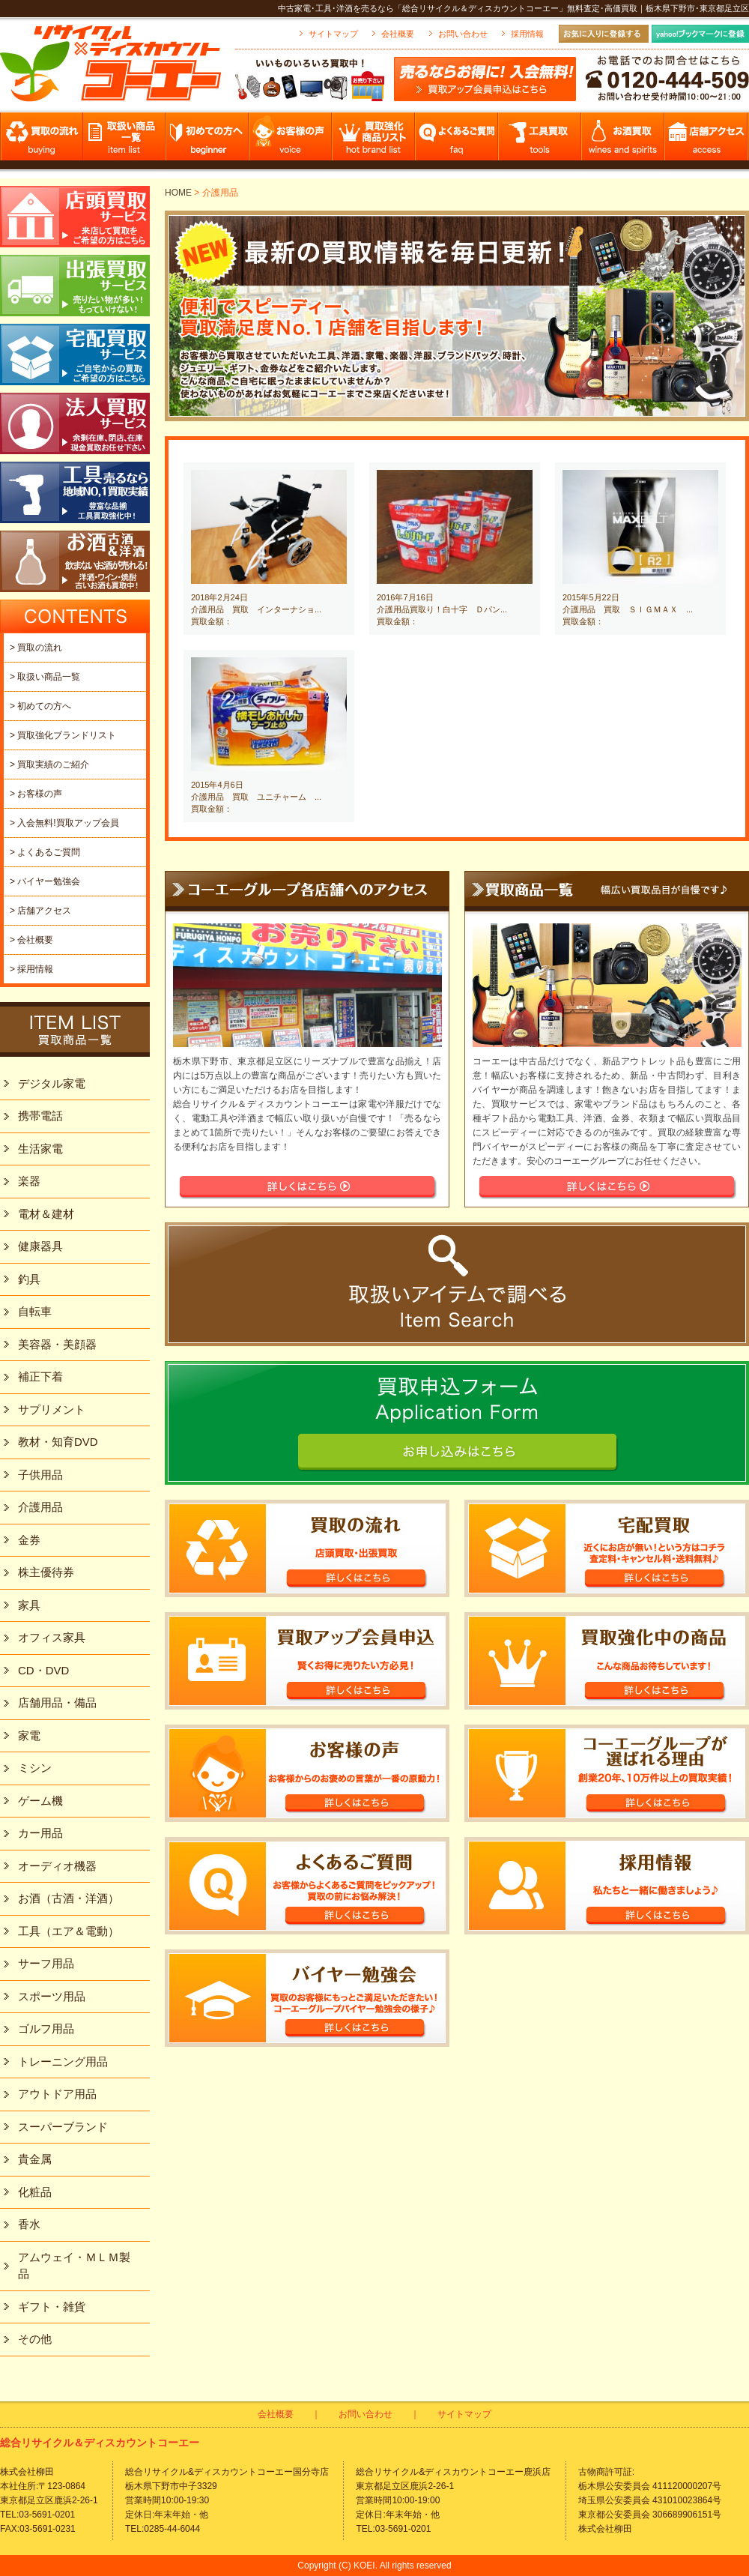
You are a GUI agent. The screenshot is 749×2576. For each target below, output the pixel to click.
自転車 (35, 1311)
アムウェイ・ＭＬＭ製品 (74, 2266)
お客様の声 (291, 140)
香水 (29, 2224)
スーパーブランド (63, 2126)
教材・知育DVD (58, 1441)
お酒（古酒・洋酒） (68, 1898)
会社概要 (397, 33)
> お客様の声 (36, 793)
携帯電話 (40, 1115)
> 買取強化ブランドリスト (63, 735)
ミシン (35, 1767)
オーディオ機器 (57, 1865)
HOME (178, 192)
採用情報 (527, 33)
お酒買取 (623, 140)
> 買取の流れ (36, 647)
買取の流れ (41, 140)
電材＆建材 (46, 1213)
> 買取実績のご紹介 (49, 764)
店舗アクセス (706, 140)
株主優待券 (46, 1572)
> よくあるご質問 (45, 852)
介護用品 (40, 1506)
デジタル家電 (51, 1083)
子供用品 (40, 1474)
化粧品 (35, 2192)
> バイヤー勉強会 (45, 881)
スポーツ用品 (51, 1996)
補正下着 (40, 1376)
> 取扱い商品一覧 (45, 677)
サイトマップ (333, 33)
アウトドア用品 (57, 2093)
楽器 (29, 1180)
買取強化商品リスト (374, 140)
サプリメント (51, 1409)
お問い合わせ (463, 33)
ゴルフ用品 (46, 2028)
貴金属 (35, 2159)
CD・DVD (43, 1670)
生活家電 (40, 1148)
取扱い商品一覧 (124, 140)
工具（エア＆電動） (68, 1931)
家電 (29, 1735)
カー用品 (40, 1833)
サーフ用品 (46, 1963)
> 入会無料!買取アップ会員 (64, 823)
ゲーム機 (40, 1800)
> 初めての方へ (40, 706)
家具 (29, 1605)
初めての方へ (207, 140)
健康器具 (40, 1246)
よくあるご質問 (457, 140)
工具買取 (540, 140)
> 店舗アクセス (40, 910)
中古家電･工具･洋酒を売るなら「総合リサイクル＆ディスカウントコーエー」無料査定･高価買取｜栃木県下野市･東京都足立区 (513, 8)
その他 (35, 2338)
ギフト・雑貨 (51, 2306)
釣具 (29, 1279)
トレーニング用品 (63, 2061)
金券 (29, 1539)
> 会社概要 (31, 940)
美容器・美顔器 (57, 1344)
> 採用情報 (31, 969)
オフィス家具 (51, 1637)
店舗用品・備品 (57, 1702)
